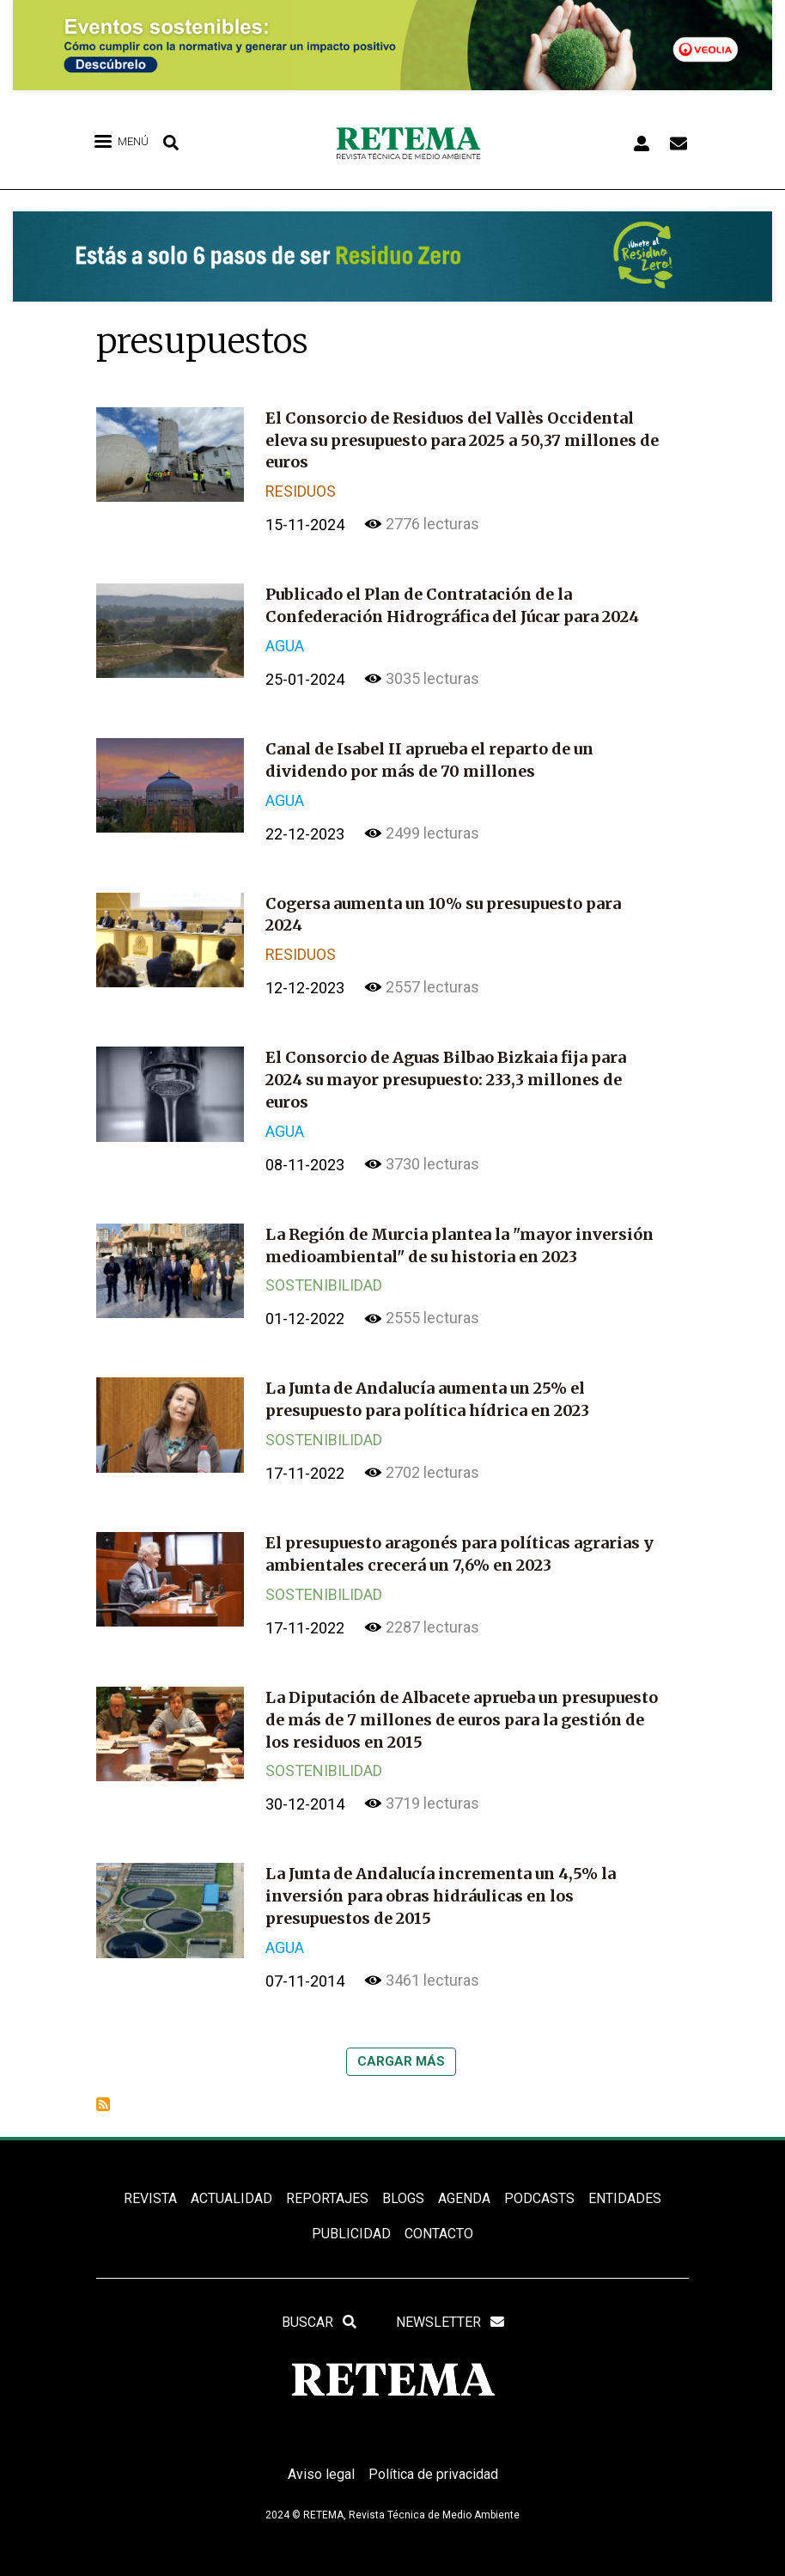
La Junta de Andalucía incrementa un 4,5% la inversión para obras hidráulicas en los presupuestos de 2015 (440, 1880)
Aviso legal (321, 2458)
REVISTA (150, 2181)
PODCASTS (539, 2181)
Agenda (464, 2181)
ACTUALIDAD (231, 2181)
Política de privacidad (433, 2458)
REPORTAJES (327, 2181)
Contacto (439, 2217)
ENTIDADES (624, 2181)
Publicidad (351, 2217)
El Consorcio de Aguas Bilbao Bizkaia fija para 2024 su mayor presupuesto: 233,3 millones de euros (445, 1072)
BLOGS (403, 2181)
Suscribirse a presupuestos (103, 2087)
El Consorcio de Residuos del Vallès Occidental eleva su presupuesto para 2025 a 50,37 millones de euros (462, 439)
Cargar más (401, 2044)
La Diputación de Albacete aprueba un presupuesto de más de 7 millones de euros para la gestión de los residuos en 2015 (461, 1706)
